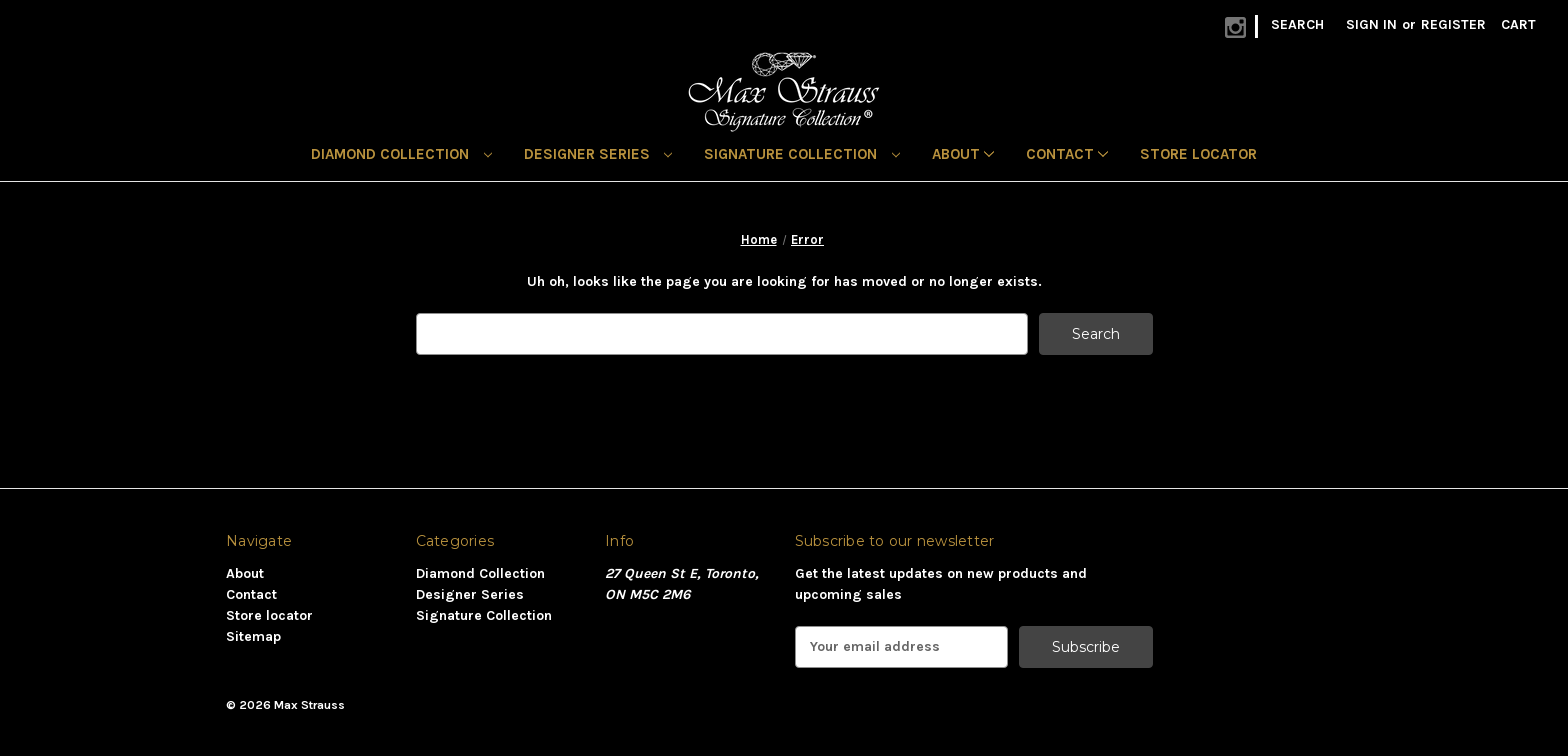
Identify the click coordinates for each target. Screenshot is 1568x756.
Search (1297, 24)
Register (1453, 24)
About (963, 154)
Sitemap (253, 636)
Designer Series (598, 154)
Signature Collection (802, 154)
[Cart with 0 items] (1518, 24)
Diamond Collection (401, 154)
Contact (1067, 154)
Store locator (1198, 154)
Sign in (1371, 24)
